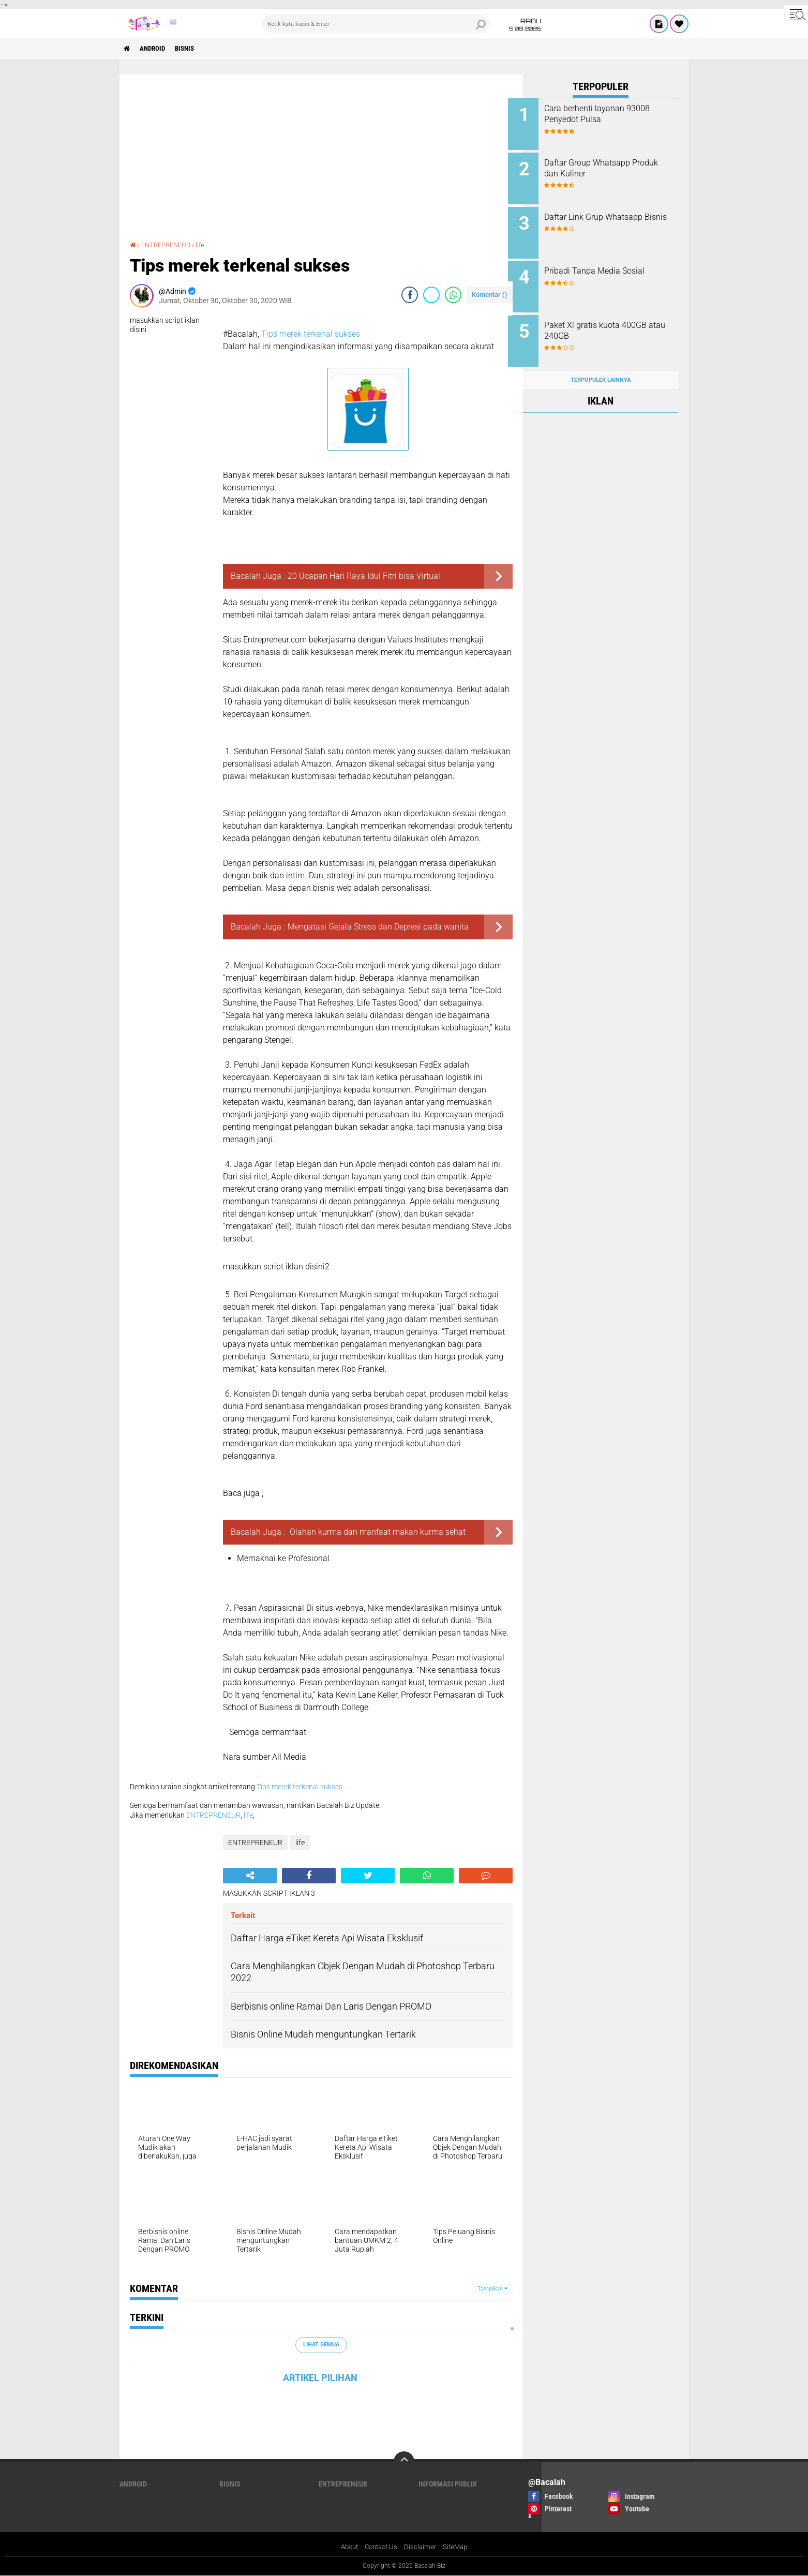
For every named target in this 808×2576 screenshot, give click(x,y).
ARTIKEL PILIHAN (320, 2377)
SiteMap (458, 2546)
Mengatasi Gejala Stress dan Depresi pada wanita (378, 926)
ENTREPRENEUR (169, 245)
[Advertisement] (321, 162)
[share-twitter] (431, 294)
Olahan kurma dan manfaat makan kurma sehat (377, 1531)
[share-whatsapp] (453, 294)
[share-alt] (250, 1875)
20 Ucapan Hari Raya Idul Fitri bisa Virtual (364, 575)
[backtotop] (404, 2461)
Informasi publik (447, 2484)
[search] (375, 23)
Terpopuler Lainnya (601, 368)
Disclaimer (422, 2546)
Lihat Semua (321, 2344)
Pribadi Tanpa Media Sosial (609, 265)
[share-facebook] (409, 294)
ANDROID (157, 48)
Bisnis (193, 48)
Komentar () (489, 294)
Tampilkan (492, 2288)
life (206, 245)
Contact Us (381, 2546)
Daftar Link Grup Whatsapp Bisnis (608, 218)
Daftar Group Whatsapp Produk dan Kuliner (602, 166)
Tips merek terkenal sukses (310, 333)
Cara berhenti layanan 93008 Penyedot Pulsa (612, 113)
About (346, 2546)
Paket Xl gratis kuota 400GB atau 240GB (610, 322)
